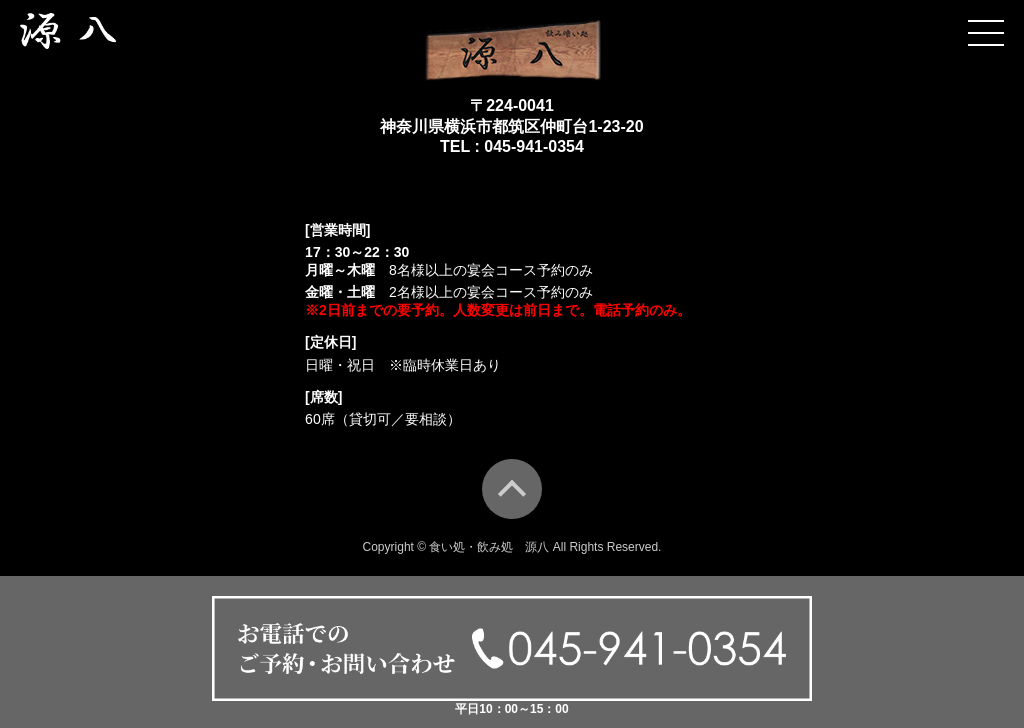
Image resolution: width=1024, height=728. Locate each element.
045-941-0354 (534, 146)
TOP (512, 489)
